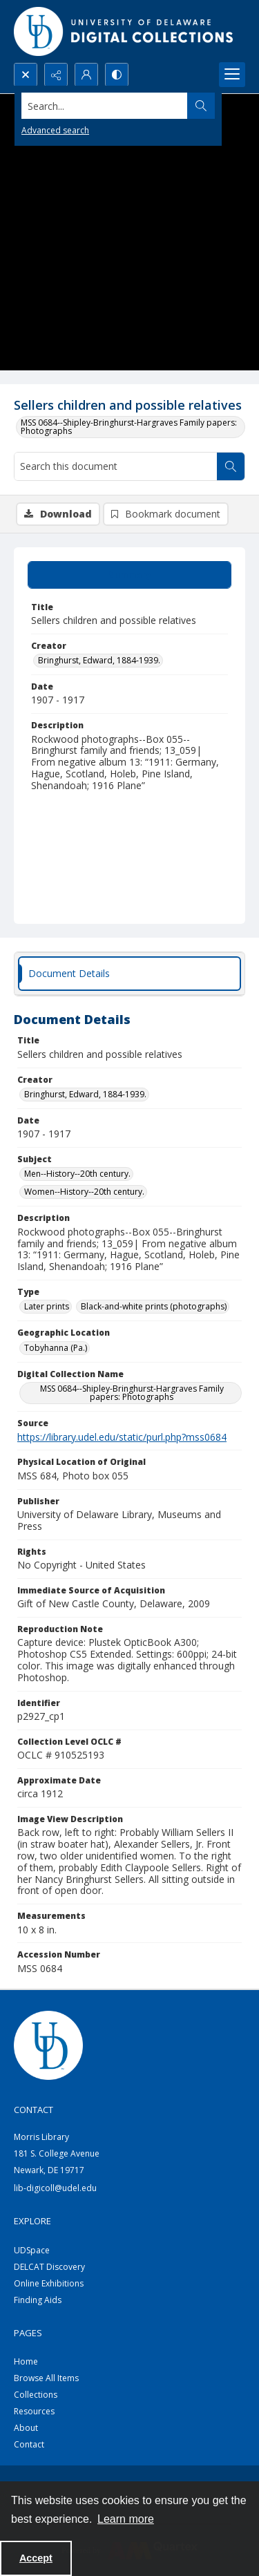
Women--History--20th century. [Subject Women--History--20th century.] (84, 1191)
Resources (34, 2411)
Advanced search (55, 130)
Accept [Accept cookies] (35, 2558)
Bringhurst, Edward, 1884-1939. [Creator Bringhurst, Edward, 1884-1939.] (99, 660)
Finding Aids (37, 2300)
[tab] (129, 575)
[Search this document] (116, 466)
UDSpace (32, 2250)
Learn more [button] (125, 2519)
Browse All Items (46, 2378)
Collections (35, 2394)
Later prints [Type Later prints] (46, 1306)
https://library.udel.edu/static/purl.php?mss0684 (122, 1436)
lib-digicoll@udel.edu (55, 2188)
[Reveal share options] (56, 75)
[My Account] (86, 75)
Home (26, 2361)
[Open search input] (26, 75)
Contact (29, 2444)
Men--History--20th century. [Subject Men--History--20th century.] (77, 1174)
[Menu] (232, 74)
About (26, 2428)
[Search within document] (230, 466)
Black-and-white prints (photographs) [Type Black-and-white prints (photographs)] (154, 1306)
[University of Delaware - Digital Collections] (124, 31)
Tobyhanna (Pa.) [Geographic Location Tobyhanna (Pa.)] (55, 1348)
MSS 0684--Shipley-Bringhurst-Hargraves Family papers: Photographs (129, 427)
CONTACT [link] (33, 2109)
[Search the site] (104, 106)
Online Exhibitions (49, 2283)
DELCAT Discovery (49, 2267)
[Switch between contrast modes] (117, 75)
